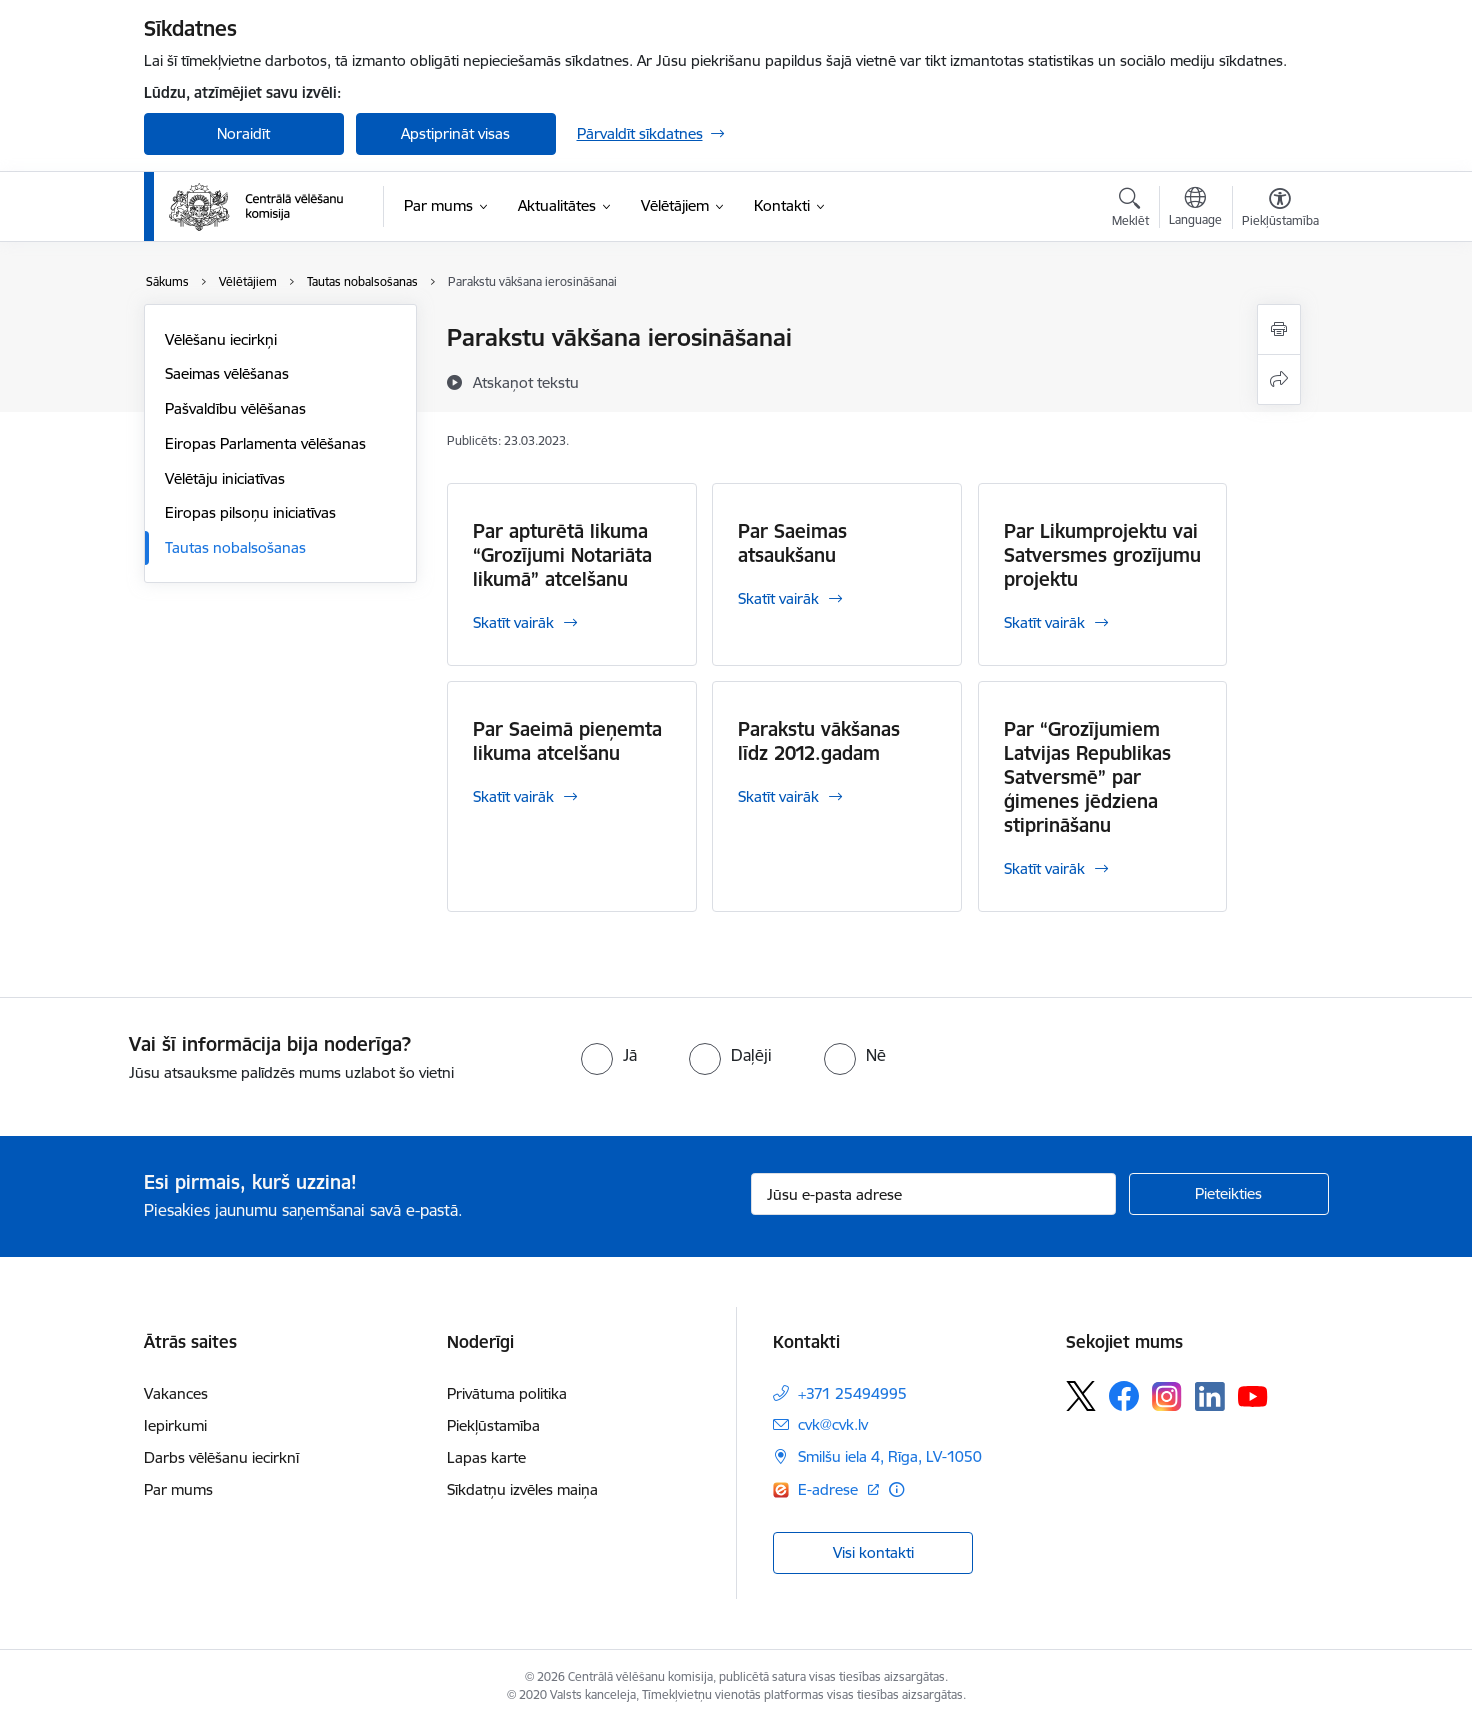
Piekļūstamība (493, 1425)
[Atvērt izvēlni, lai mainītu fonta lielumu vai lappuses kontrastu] (1280, 210)
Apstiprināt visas (455, 133)
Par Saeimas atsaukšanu (792, 543)
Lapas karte (486, 1457)
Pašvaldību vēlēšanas (235, 408)
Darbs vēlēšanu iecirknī (221, 1457)
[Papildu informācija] (896, 1489)
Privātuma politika (507, 1393)
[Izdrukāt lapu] (1279, 329)
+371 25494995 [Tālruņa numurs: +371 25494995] (852, 1393)
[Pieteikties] (1229, 1194)
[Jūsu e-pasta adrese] (933, 1194)
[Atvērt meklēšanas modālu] (1130, 210)
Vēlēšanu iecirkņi (221, 339)
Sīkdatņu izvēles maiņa (522, 1489)
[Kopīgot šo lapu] (1279, 379)
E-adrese (830, 1489)
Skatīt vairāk (513, 622)
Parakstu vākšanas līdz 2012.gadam (819, 741)
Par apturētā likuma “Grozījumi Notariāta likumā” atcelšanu (562, 555)
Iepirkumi (175, 1425)
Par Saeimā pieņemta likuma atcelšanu (567, 741)
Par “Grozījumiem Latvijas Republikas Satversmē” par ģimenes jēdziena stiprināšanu (1087, 777)
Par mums (178, 1489)
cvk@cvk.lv (833, 1424)
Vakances (176, 1393)
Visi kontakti (873, 1552)
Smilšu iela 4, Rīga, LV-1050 (890, 1456)
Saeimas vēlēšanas (227, 373)
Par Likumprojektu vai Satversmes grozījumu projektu (1102, 555)
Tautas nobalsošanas (235, 547)
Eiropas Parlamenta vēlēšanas (265, 443)
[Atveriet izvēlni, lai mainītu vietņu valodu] (1195, 209)
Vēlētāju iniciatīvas (225, 478)
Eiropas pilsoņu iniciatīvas (250, 512)
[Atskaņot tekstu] (526, 382)
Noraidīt (243, 133)
